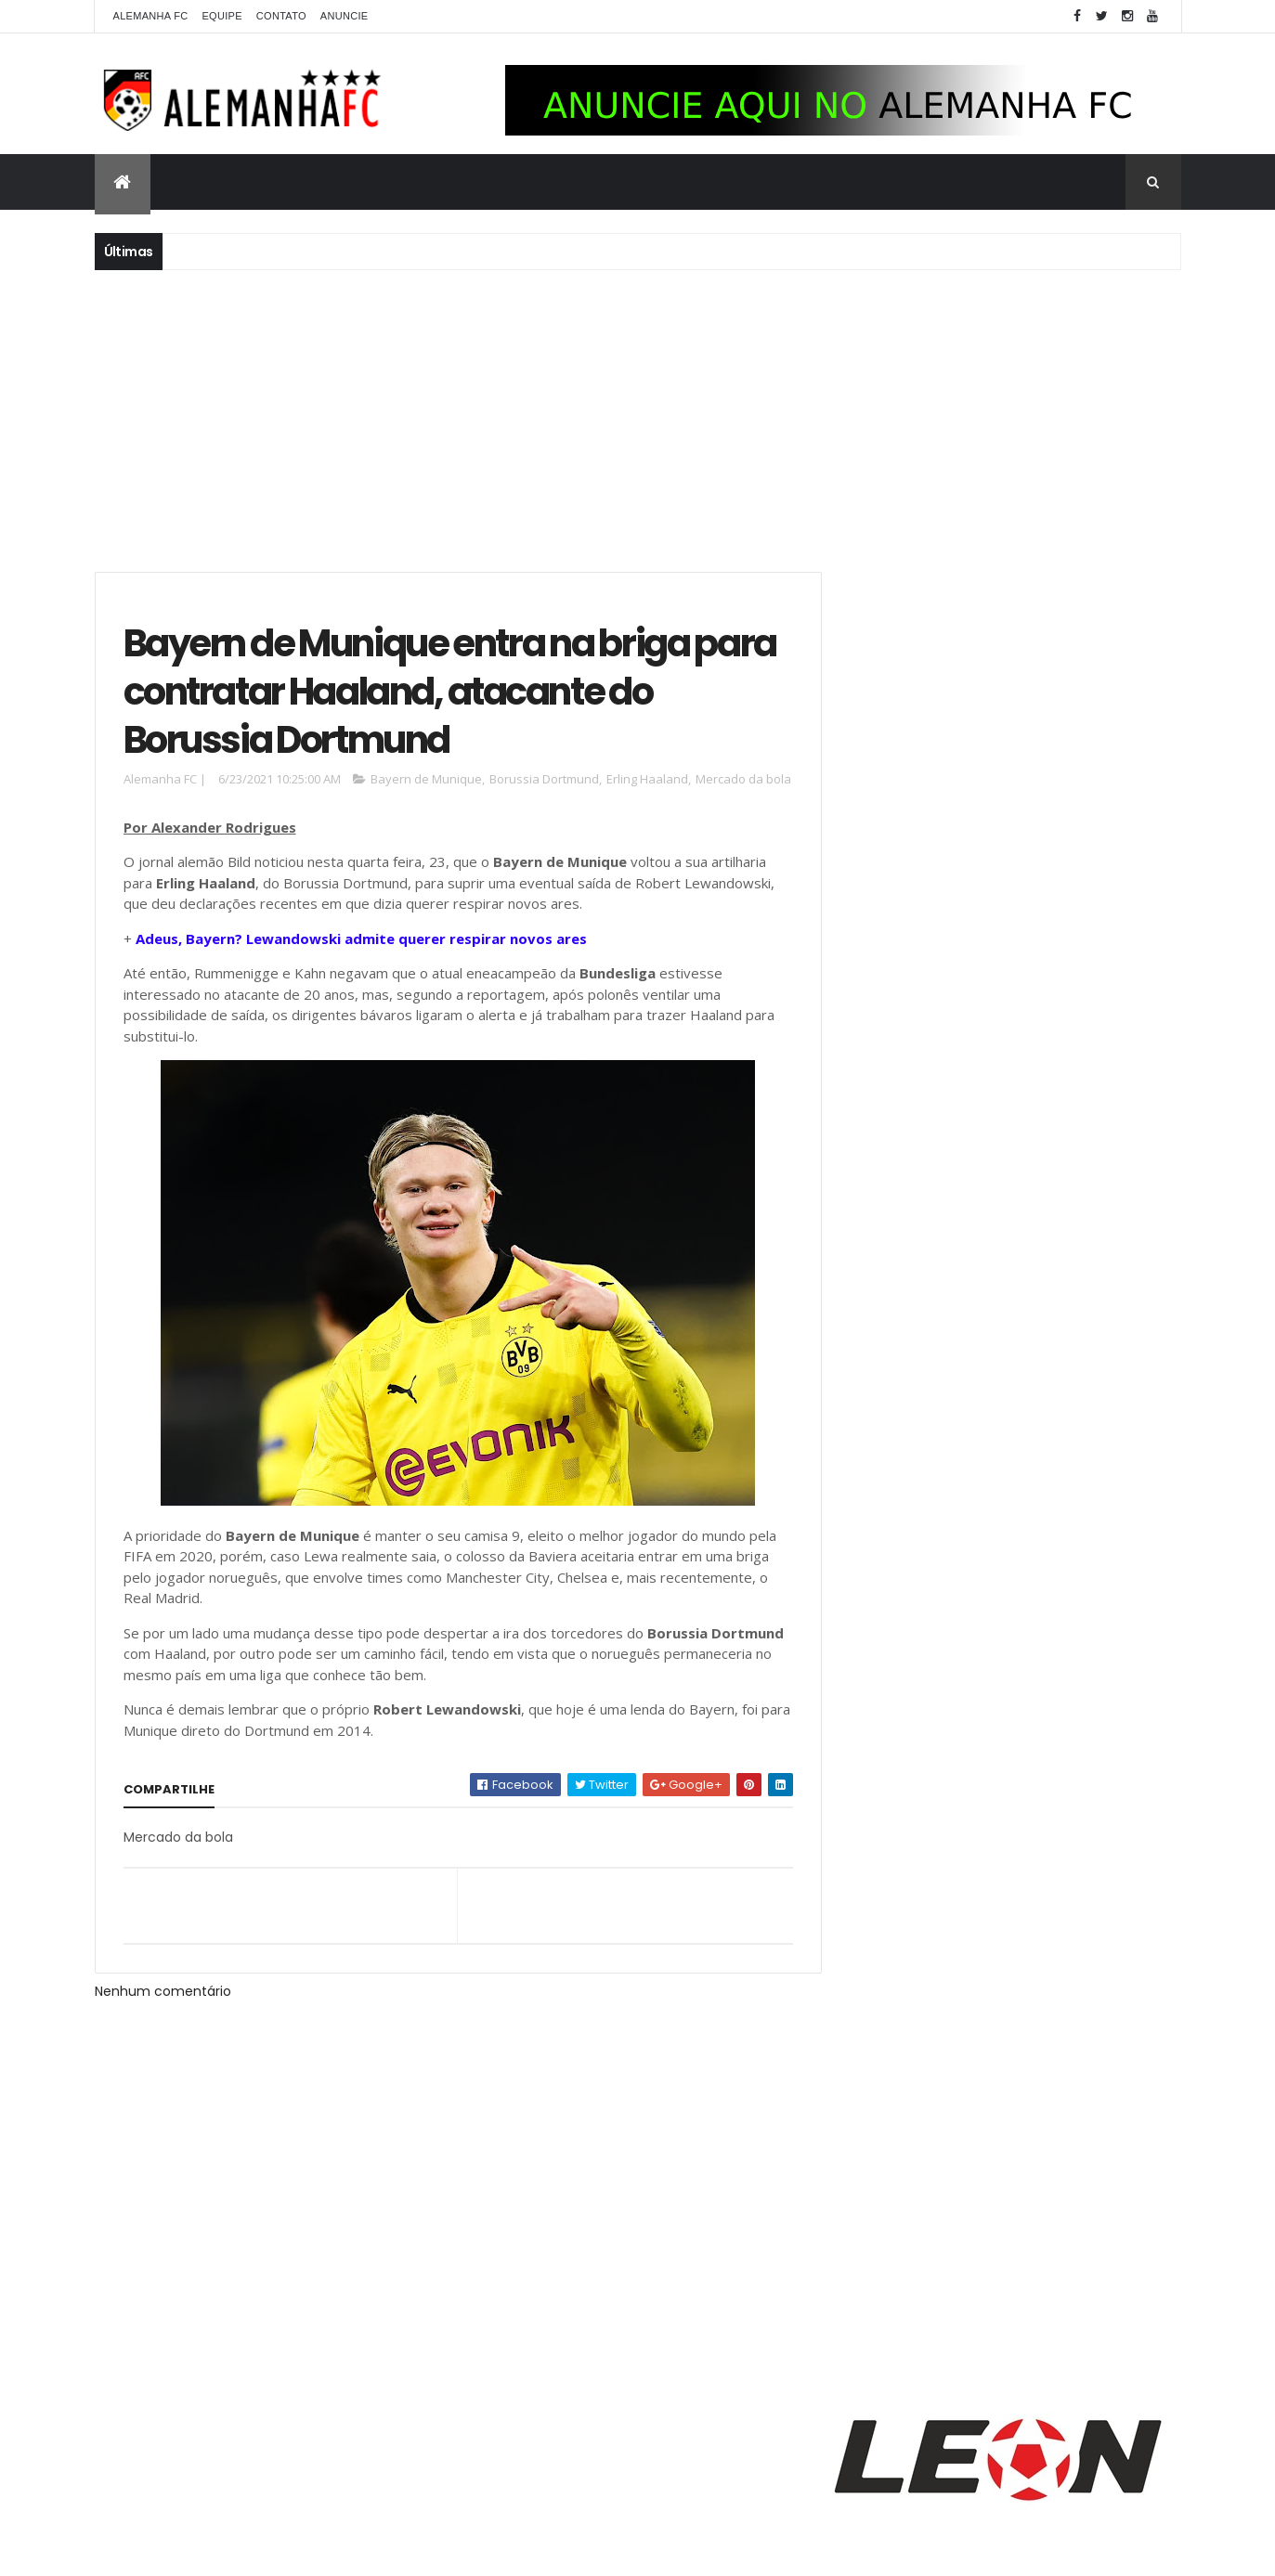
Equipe (221, 15)
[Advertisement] (638, 419)
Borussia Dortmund (544, 781)
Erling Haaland (647, 781)
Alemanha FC (151, 15)
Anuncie (344, 15)
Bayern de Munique (426, 781)
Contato (281, 15)
